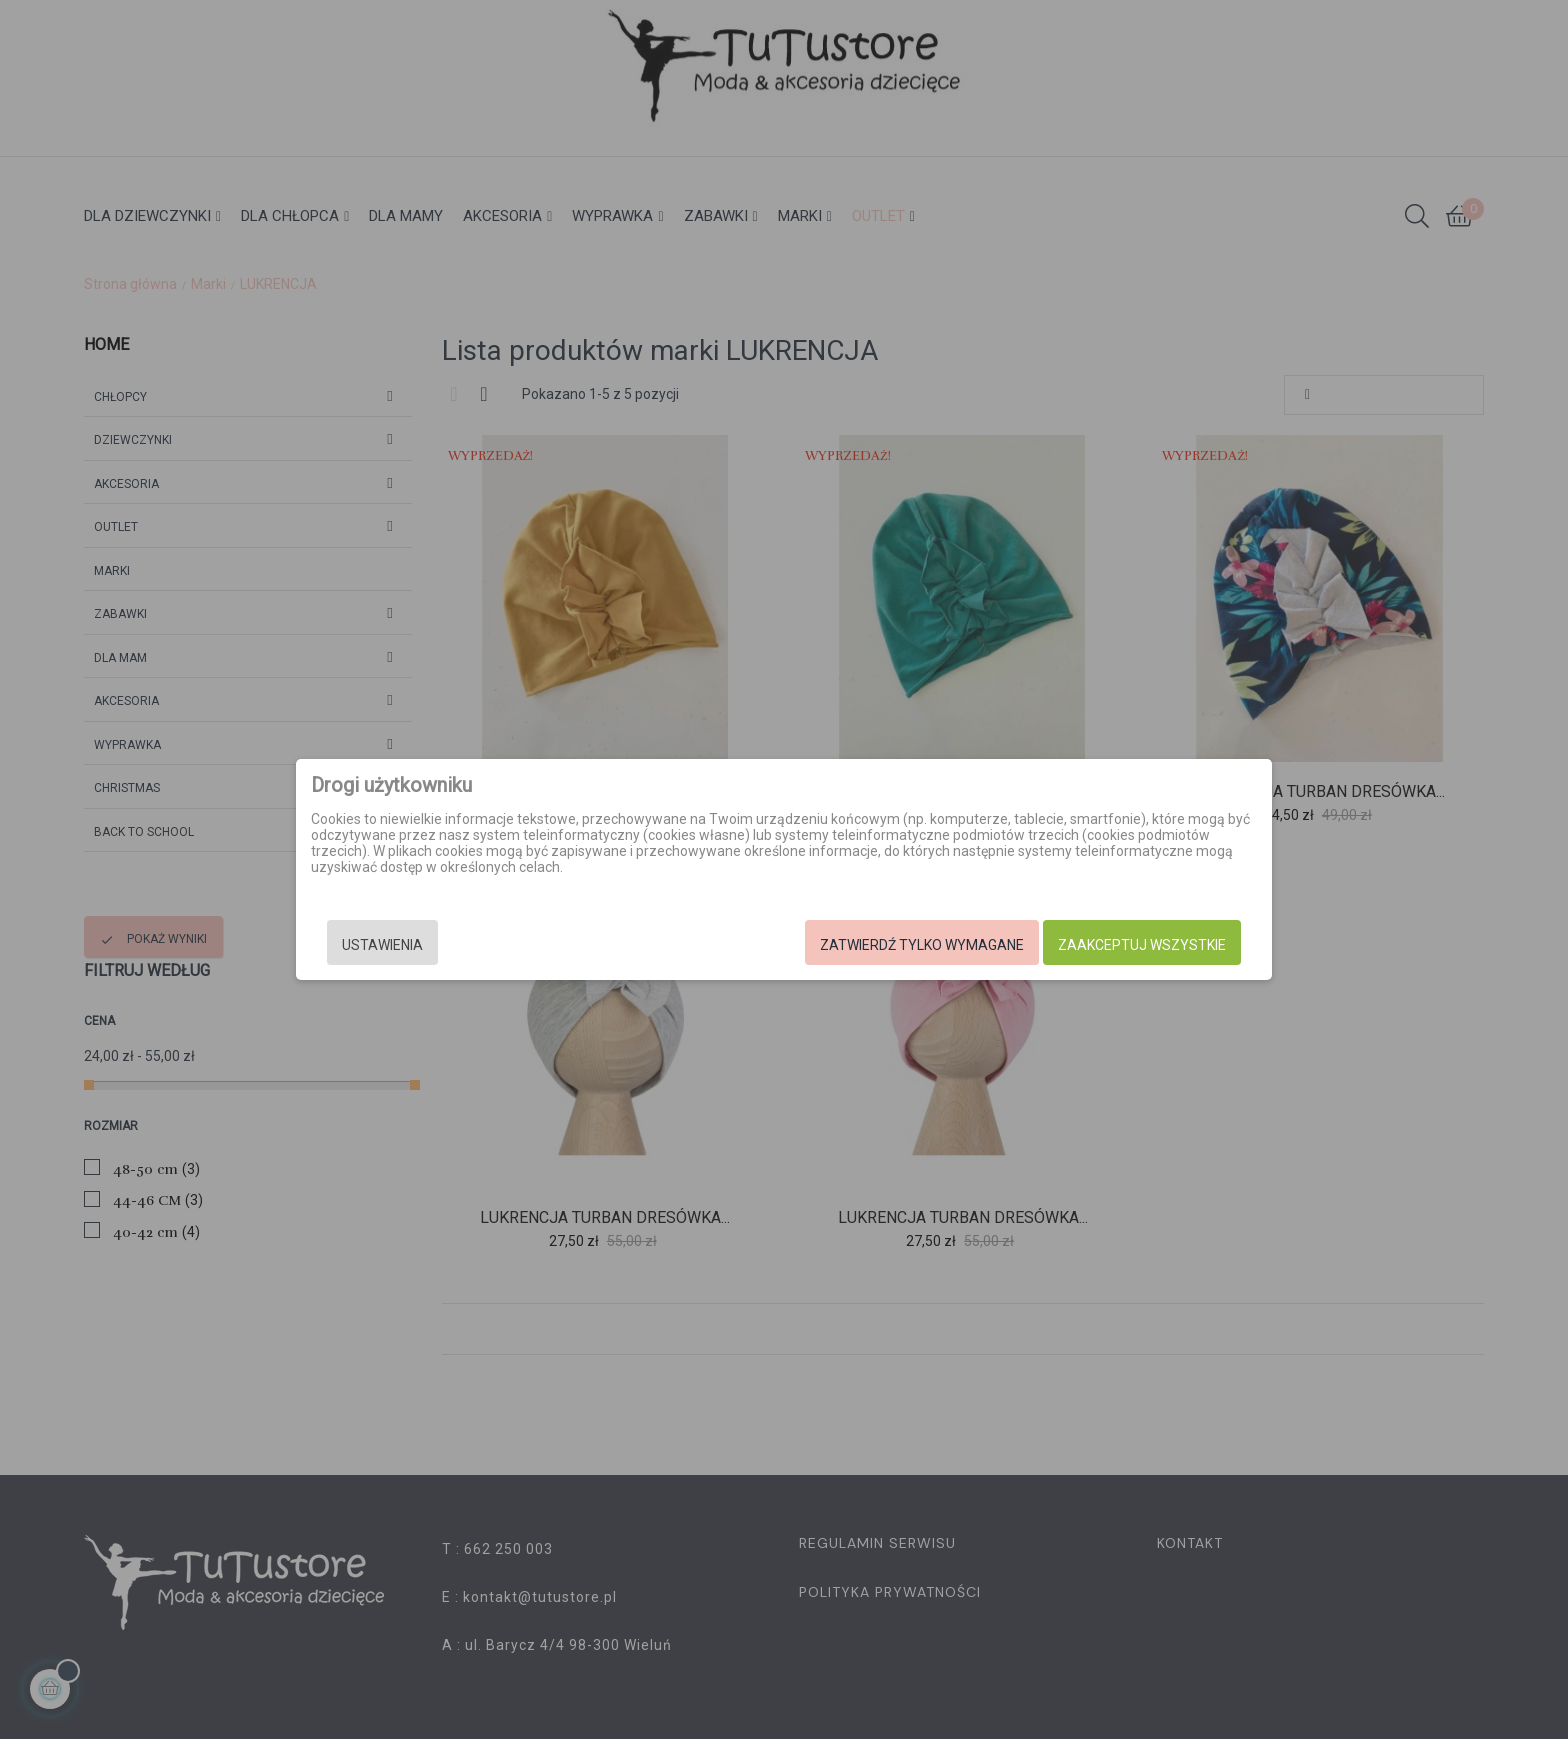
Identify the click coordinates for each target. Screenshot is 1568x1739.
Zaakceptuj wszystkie (1142, 945)
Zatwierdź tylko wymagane (922, 945)
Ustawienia (382, 945)
